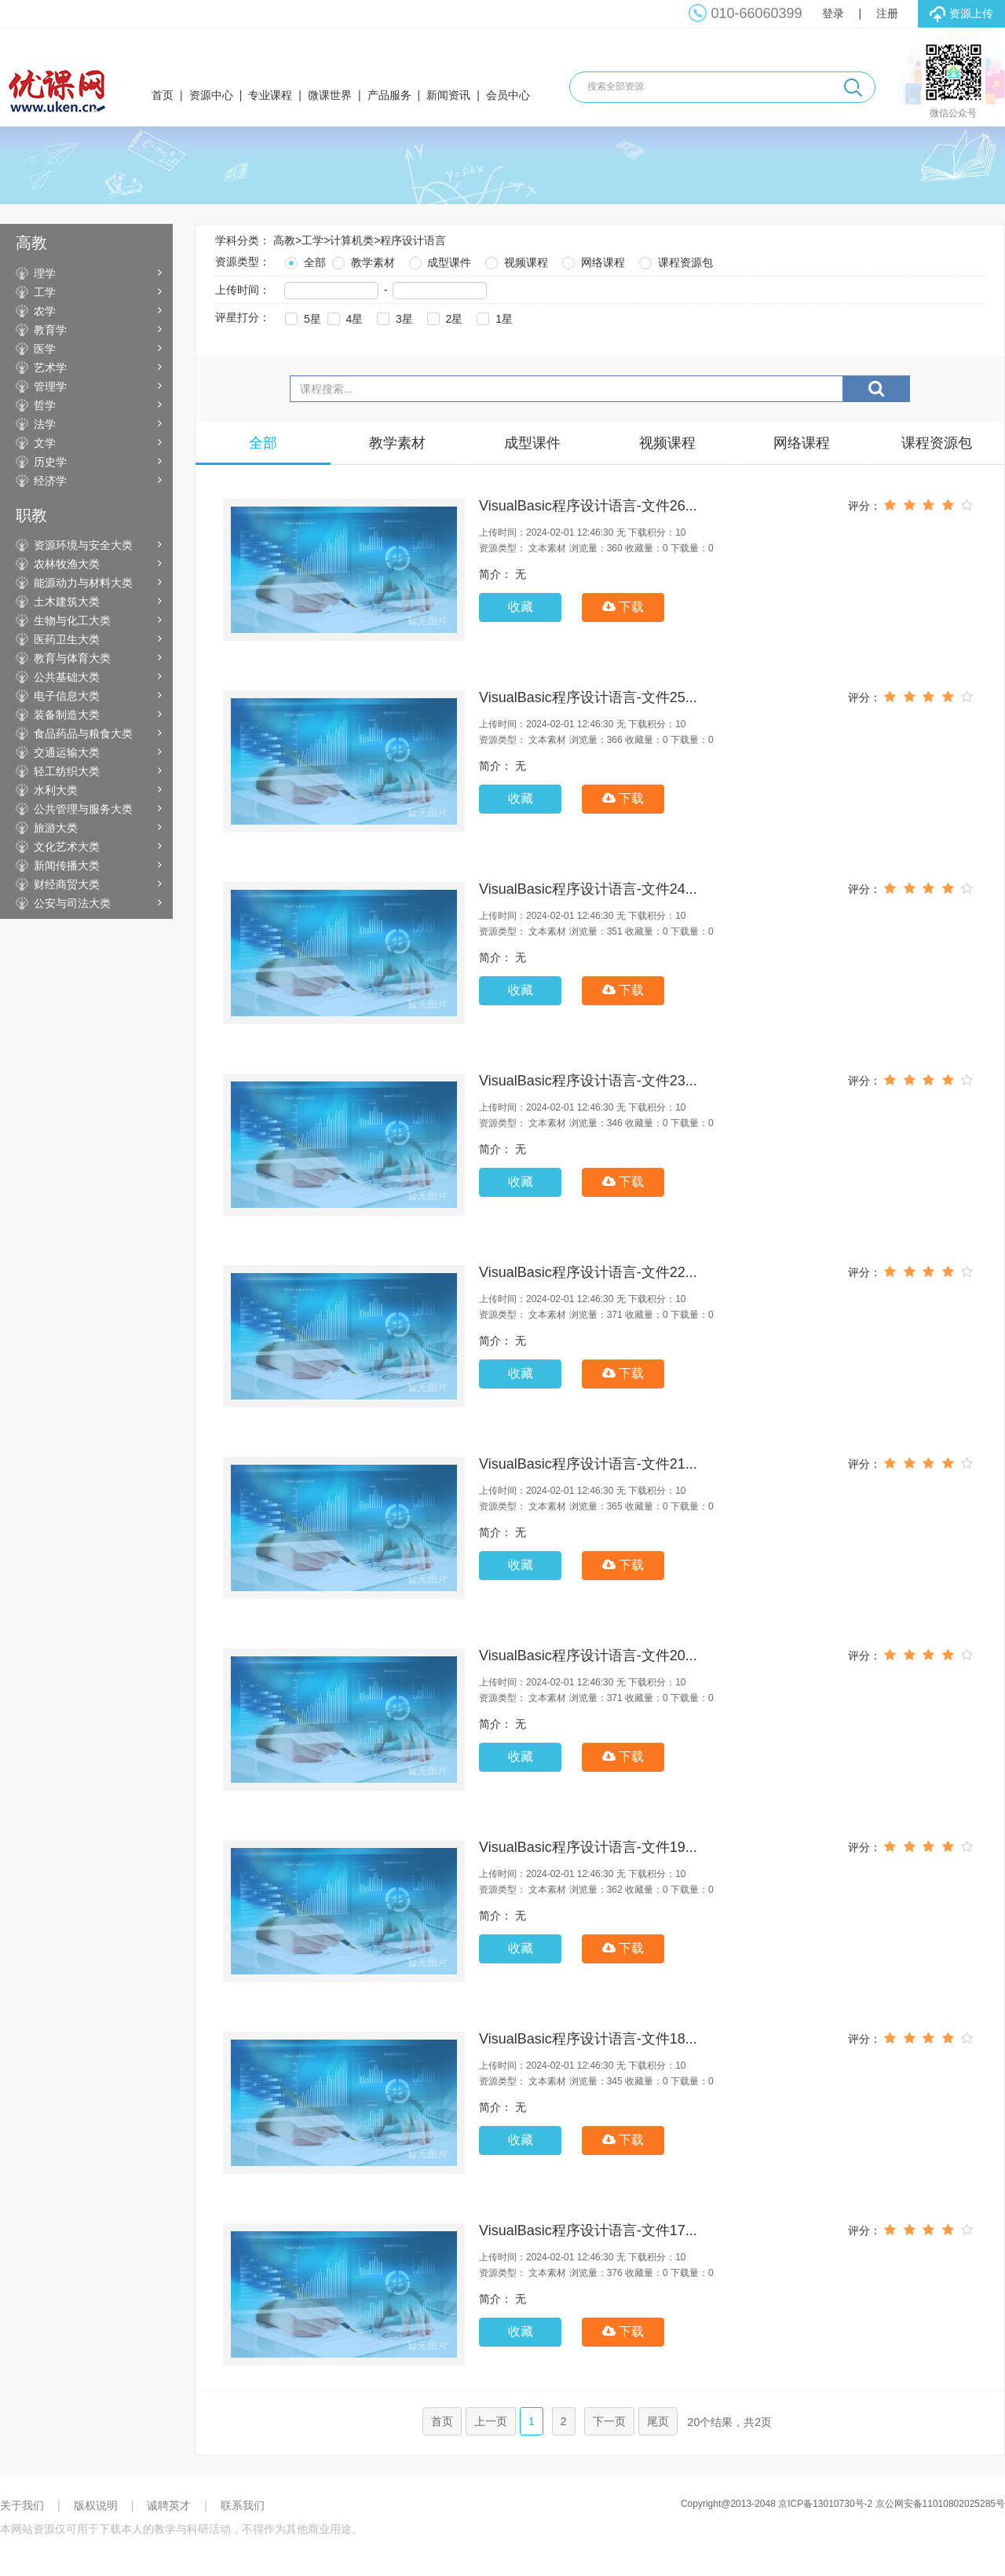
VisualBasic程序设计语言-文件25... (588, 697)
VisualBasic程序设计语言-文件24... (588, 889)
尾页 (658, 2421)
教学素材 (362, 260)
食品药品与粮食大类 (83, 733)
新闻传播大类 (67, 865)
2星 (443, 317)
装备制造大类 (67, 714)
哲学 (45, 405)
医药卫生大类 (67, 639)
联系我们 (243, 2505)
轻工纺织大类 (67, 771)
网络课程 (592, 260)
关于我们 (22, 2505)
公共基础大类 (67, 677)
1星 (493, 317)
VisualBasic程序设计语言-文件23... (588, 1081)
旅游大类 (56, 827)
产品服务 (389, 95)
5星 (301, 317)
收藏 (520, 606)
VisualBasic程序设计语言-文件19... (588, 1847)
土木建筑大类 (67, 601)
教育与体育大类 (72, 658)
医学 (45, 348)
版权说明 (96, 2505)
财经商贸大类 (67, 884)
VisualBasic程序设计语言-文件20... (588, 1655)
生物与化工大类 (72, 620)
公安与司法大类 (72, 903)
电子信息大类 (67, 696)
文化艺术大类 (67, 846)
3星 (393, 317)
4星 (344, 317)
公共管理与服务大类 (83, 809)
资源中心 (211, 95)
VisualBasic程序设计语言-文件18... (588, 2039)
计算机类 (352, 240)
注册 (887, 13)
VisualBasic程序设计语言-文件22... (588, 1272)
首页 (163, 95)
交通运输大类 (67, 752)
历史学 (50, 462)
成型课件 (439, 260)
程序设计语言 (413, 240)
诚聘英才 (169, 2505)
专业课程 (270, 95)
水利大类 (56, 790)
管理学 (50, 386)
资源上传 (961, 14)
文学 (45, 443)
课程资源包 (674, 260)
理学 (45, 273)
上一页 (490, 2421)
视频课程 (515, 260)
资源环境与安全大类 (83, 545)
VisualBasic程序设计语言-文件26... (588, 506)
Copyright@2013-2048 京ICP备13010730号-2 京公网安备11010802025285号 (843, 2503)
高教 (284, 240)
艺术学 (50, 367)
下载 (623, 606)
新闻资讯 (448, 95)
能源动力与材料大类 (83, 582)
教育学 (50, 330)
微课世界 (330, 95)
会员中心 (508, 95)
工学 (45, 292)
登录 (833, 13)
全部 (304, 260)
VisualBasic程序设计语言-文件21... (588, 1464)
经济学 (50, 480)
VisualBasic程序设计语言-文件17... (588, 2230)
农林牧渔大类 (67, 564)
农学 (45, 311)
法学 (45, 424)
